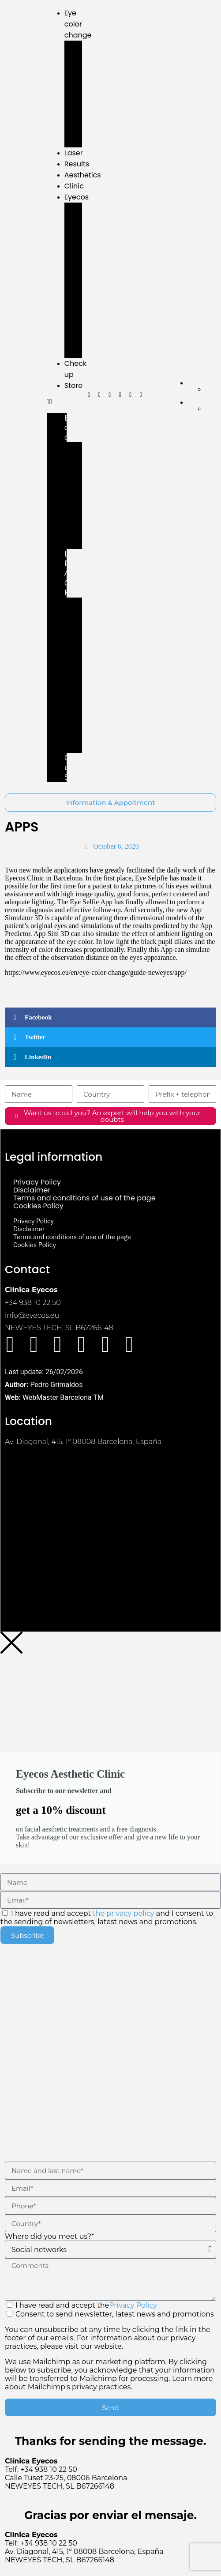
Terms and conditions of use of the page (84, 1198)
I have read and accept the (86, 2305)
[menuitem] (201, 382)
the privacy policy (123, 1913)
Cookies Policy (38, 1206)
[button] (57, 402)
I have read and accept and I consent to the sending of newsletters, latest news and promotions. (106, 1917)
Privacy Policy (37, 1182)
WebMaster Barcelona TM (63, 1397)
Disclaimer (31, 1190)
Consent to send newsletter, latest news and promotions (110, 2350)
